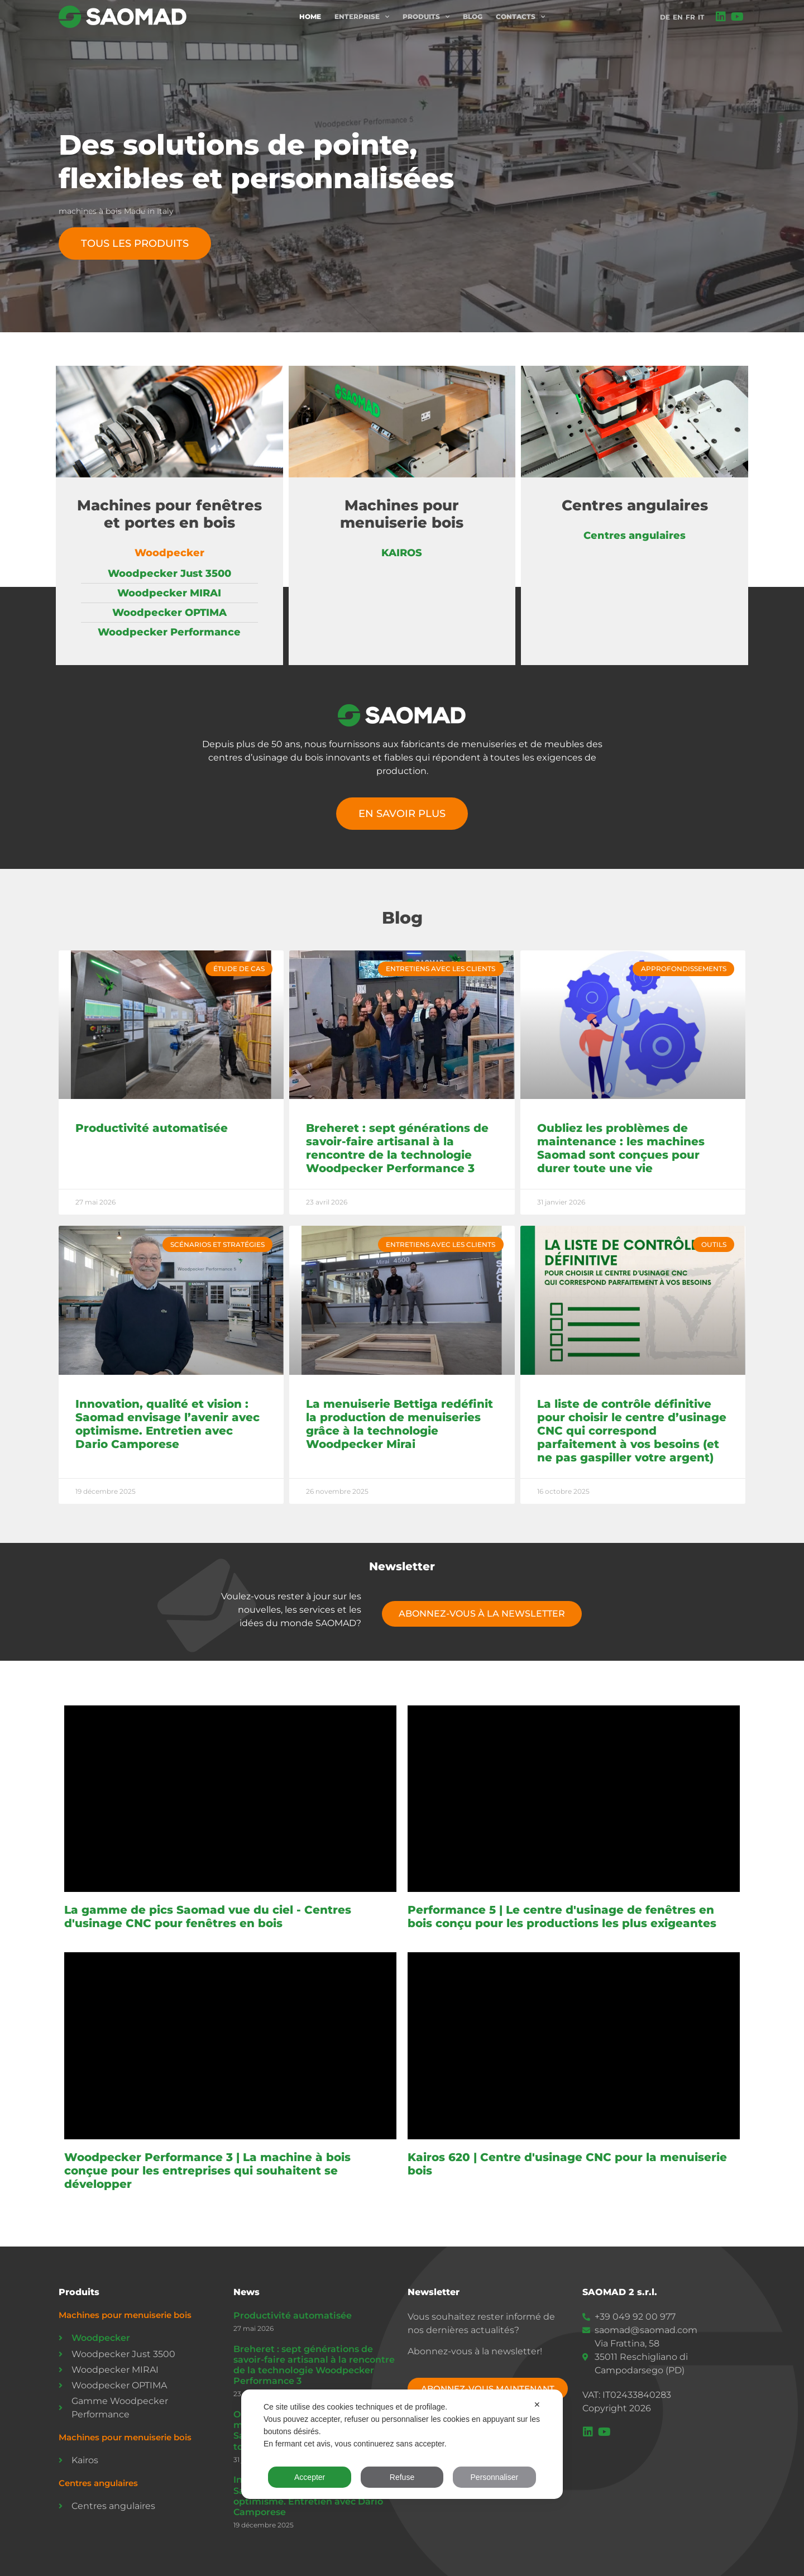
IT (701, 17)
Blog (472, 16)
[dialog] (402, 2444)
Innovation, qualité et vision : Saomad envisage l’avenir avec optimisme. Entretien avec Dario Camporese (167, 1424)
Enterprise (361, 17)
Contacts (520, 17)
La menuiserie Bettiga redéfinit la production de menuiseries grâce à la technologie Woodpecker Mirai (399, 1424)
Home (310, 16)
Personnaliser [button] (495, 2477)
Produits (426, 17)
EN (678, 17)
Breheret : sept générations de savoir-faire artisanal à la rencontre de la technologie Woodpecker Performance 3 (397, 1148)
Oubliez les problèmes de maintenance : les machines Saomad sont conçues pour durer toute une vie (621, 1148)
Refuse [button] (402, 2477)
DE (665, 17)
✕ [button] (537, 2404)
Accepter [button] (309, 2477)
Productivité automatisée (151, 1128)
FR (690, 17)
